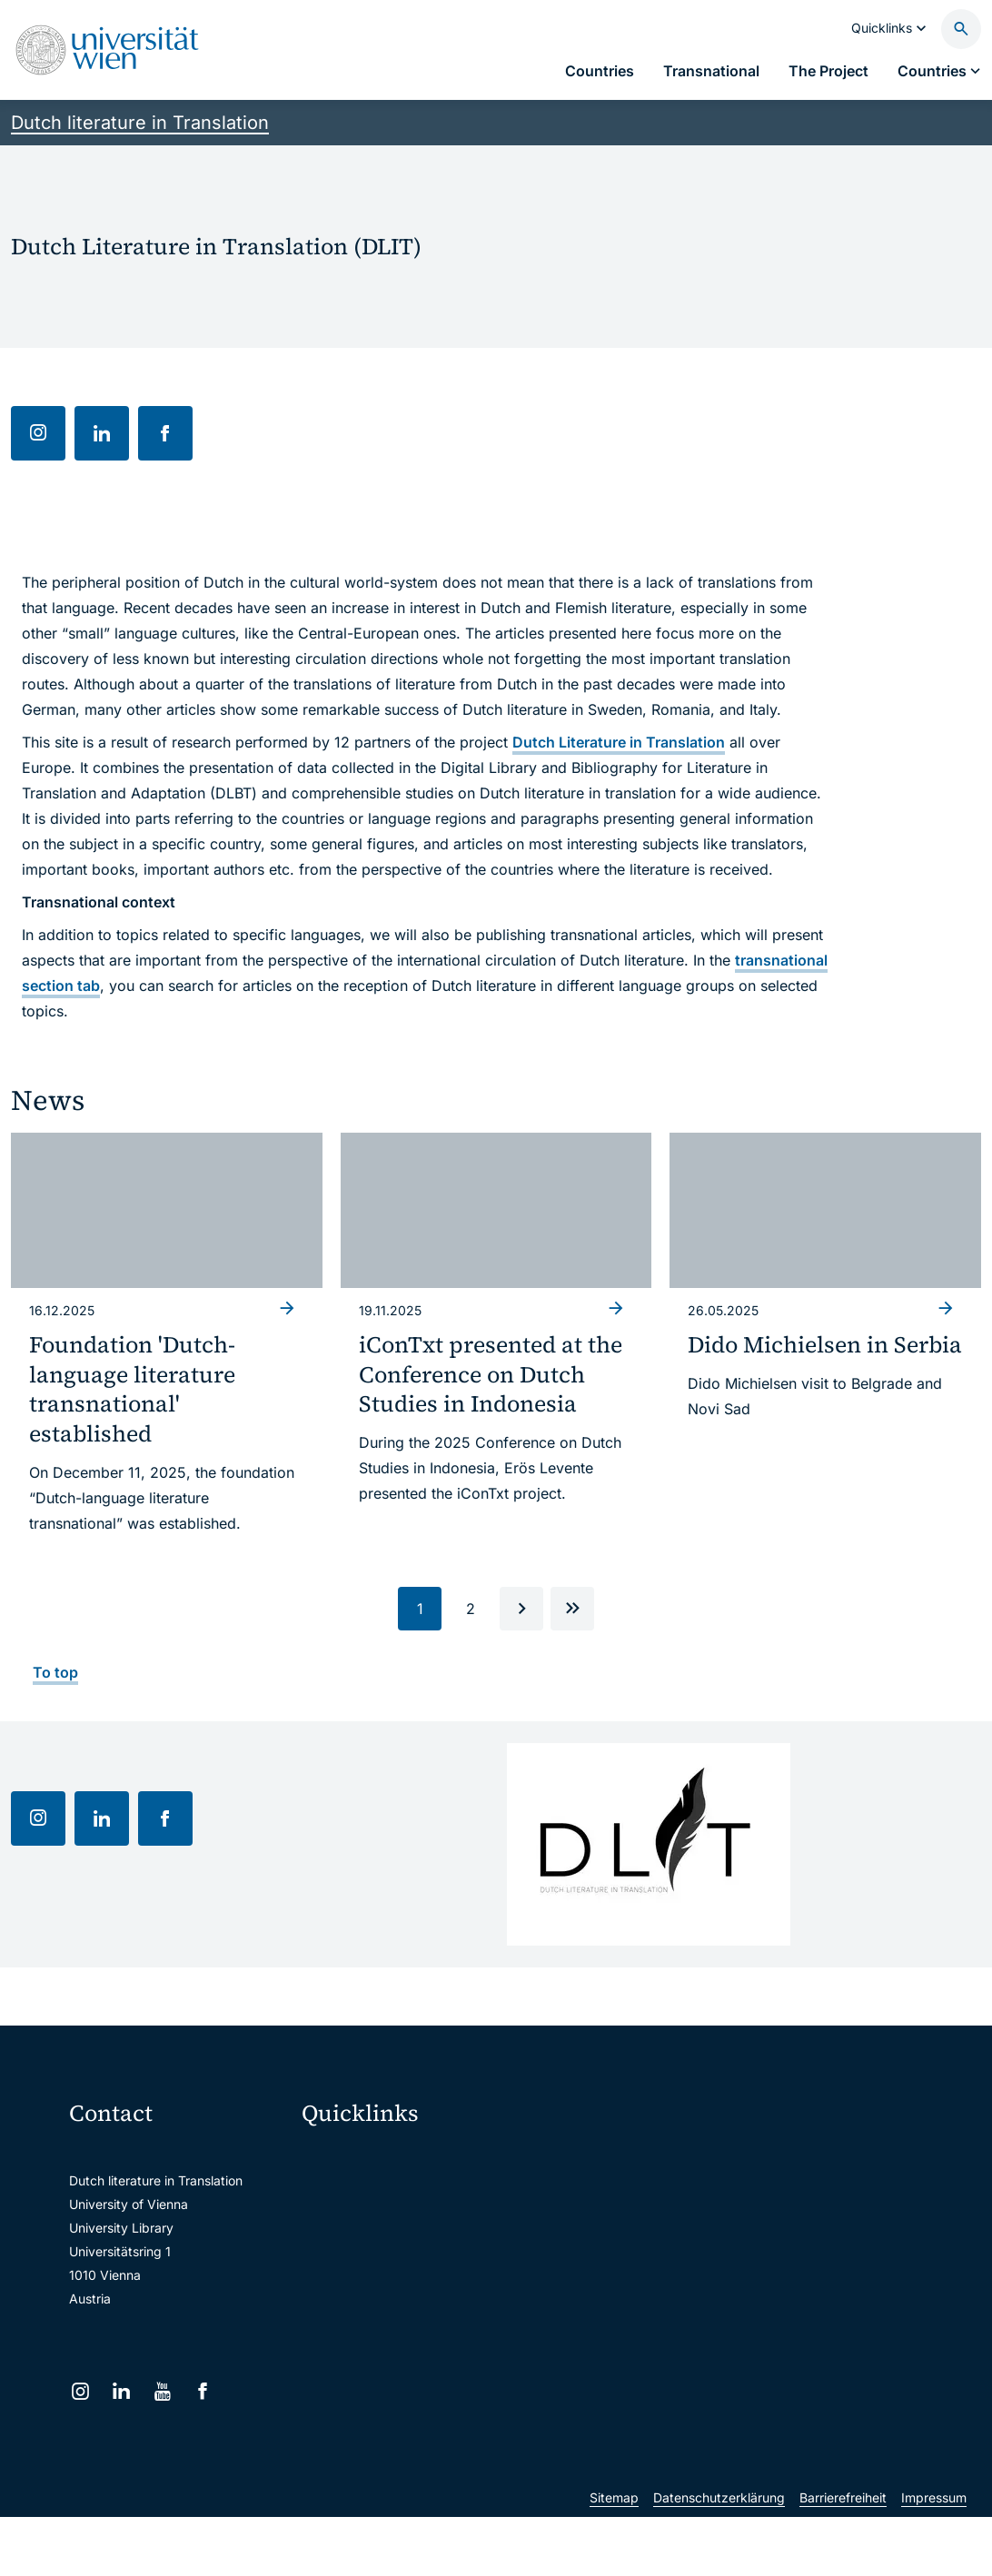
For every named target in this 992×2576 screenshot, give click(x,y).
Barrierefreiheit (843, 2556)
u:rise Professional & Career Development (410, 2424)
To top (55, 1672)
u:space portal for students (393, 2233)
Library (334, 2347)
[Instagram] (80, 2391)
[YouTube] (162, 2391)
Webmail (338, 2195)
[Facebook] (203, 2391)
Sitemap (614, 2556)
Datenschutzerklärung (719, 2556)
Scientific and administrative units (410, 2385)
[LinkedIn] (121, 2391)
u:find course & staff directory (401, 2271)
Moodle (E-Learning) (374, 2157)
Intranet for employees (380, 2309)
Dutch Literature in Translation (618, 742)
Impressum (934, 2556)
